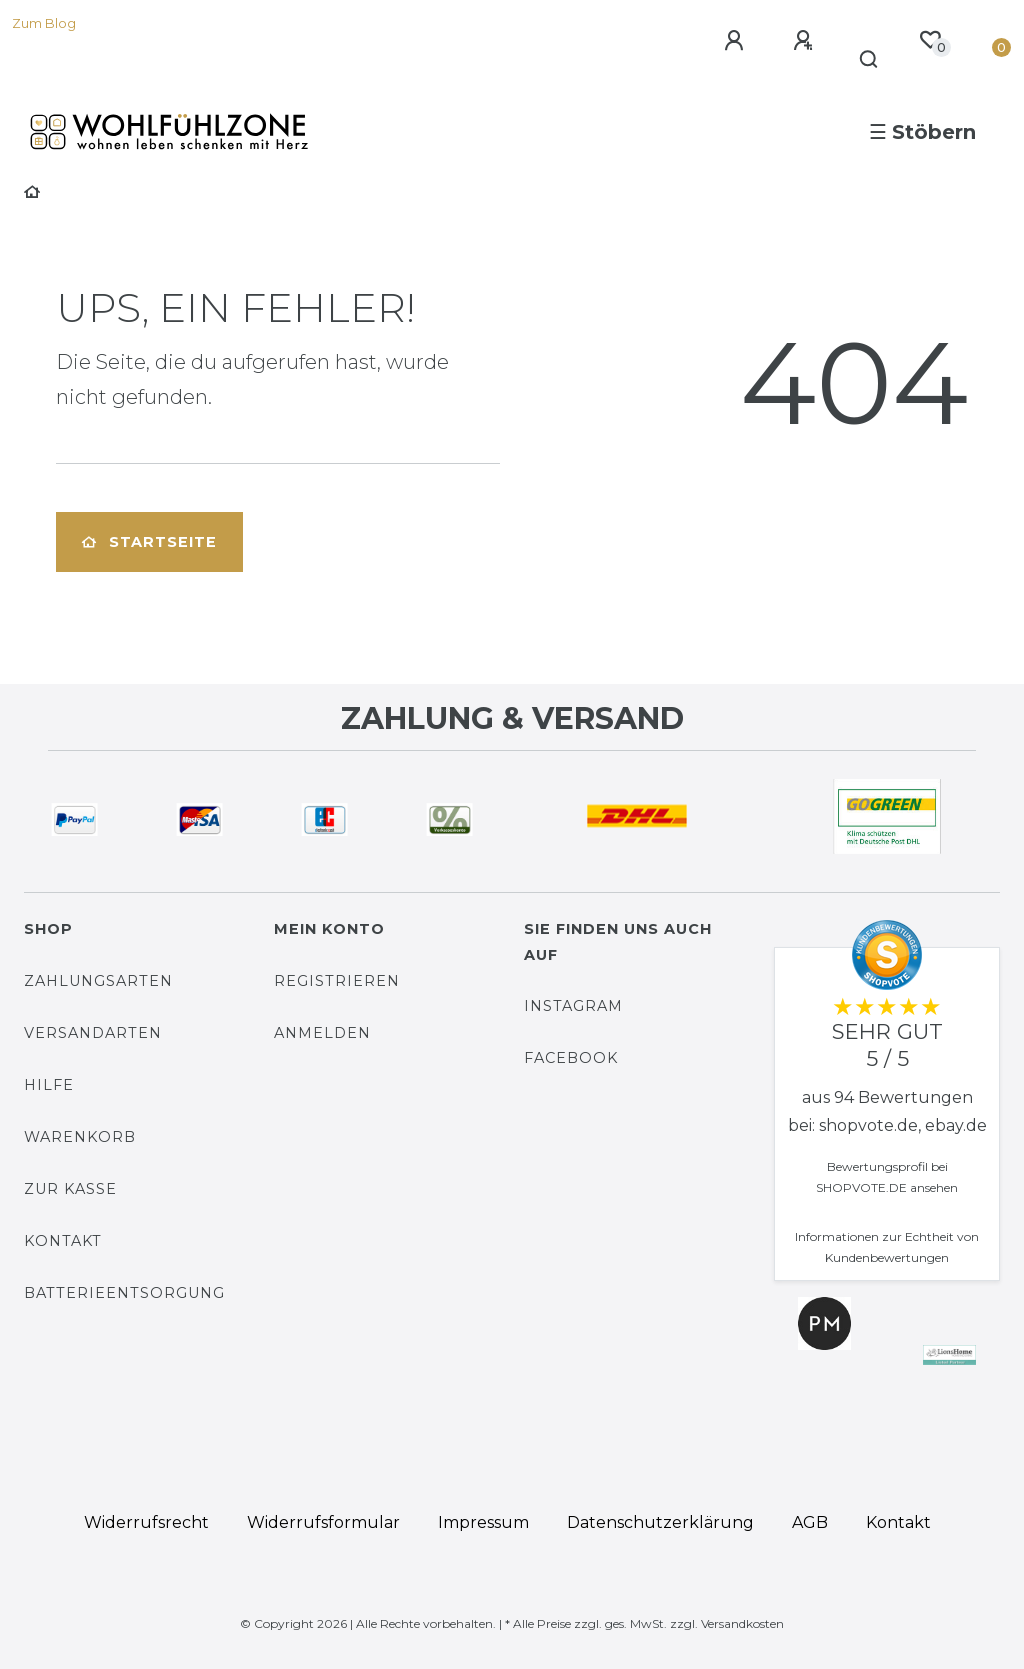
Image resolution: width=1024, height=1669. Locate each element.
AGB (810, 1522)
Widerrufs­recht (146, 1522)
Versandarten (93, 1033)
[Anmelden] (737, 41)
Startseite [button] (149, 542)
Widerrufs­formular (323, 1522)
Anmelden (322, 1033)
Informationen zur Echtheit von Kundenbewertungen (887, 1247)
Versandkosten (742, 1623)
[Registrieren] (806, 41)
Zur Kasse (70, 1189)
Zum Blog (44, 23)
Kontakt (63, 1241)
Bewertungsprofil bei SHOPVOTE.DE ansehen (887, 1177)
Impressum (483, 1522)
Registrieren (337, 981)
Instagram (573, 1006)
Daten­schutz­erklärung (660, 1522)
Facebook (571, 1058)
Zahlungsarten (98, 981)
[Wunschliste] (930, 40)
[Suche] (869, 60)
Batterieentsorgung (124, 1293)
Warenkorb (80, 1137)
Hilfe (49, 1085)
